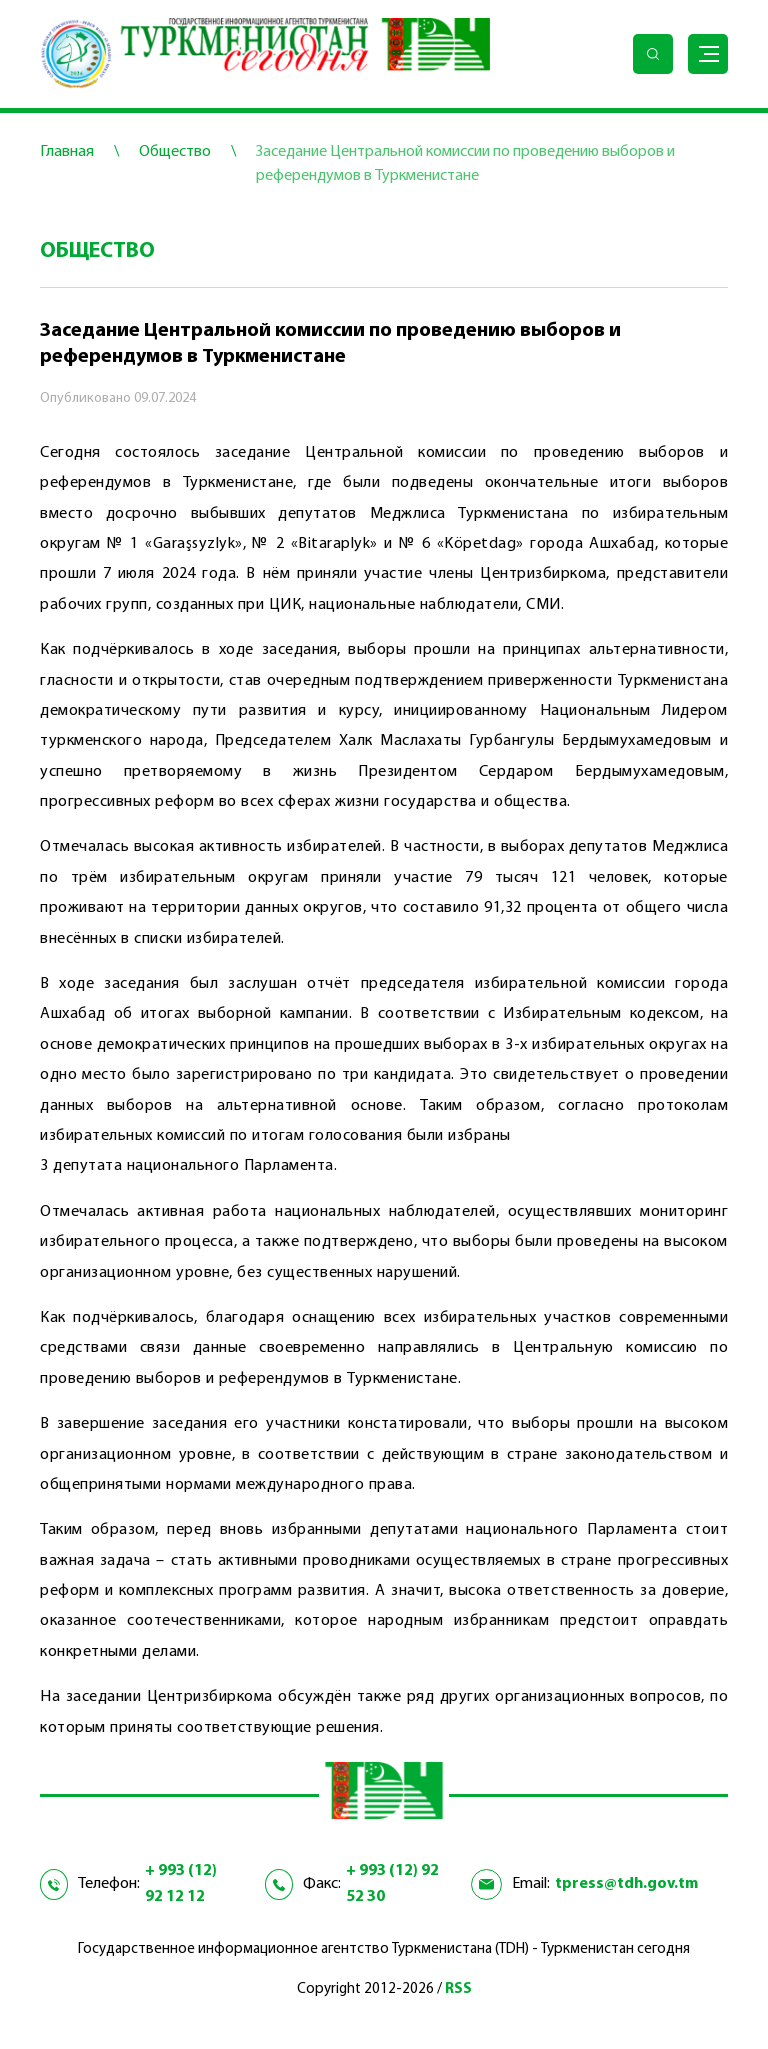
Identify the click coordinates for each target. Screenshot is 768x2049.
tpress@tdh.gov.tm (626, 1884)
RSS (458, 1989)
